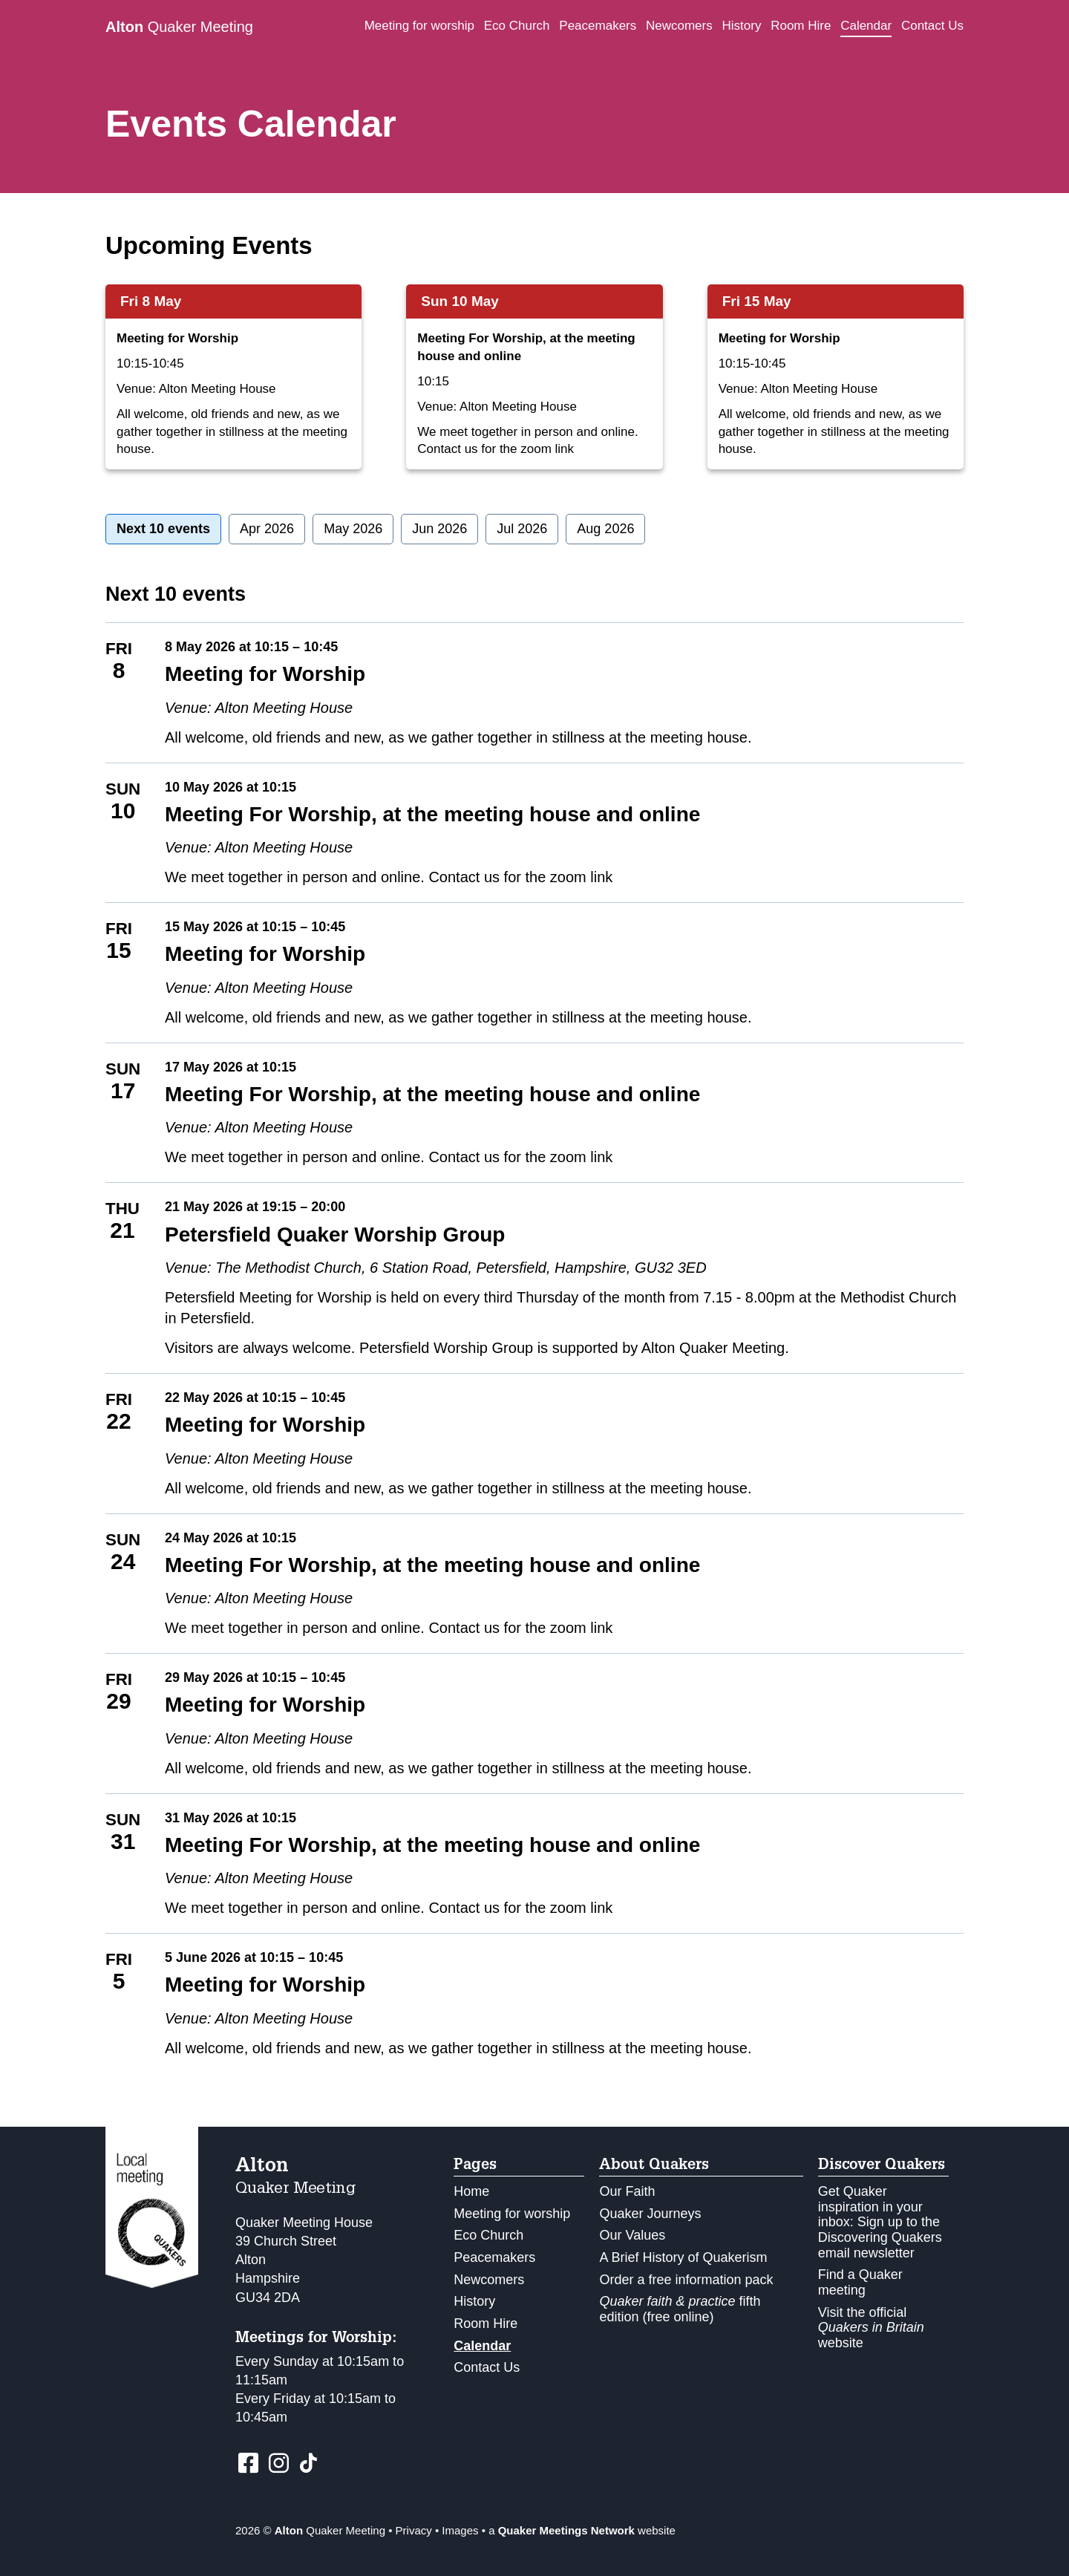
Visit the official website (871, 2327)
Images (460, 2530)
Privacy (414, 2530)
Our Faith (627, 2191)
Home (471, 2191)
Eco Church (517, 26)
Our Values (632, 2235)
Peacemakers (597, 26)
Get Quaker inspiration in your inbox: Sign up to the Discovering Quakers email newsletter (880, 2222)
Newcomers (679, 26)
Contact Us (932, 26)
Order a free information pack (686, 2279)
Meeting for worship (419, 26)
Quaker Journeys (650, 2213)
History (742, 26)
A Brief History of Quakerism (683, 2257)
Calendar (866, 26)
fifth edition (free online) (679, 2309)
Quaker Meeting (179, 27)
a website (582, 2530)
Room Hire (801, 26)
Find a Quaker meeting (860, 2282)
